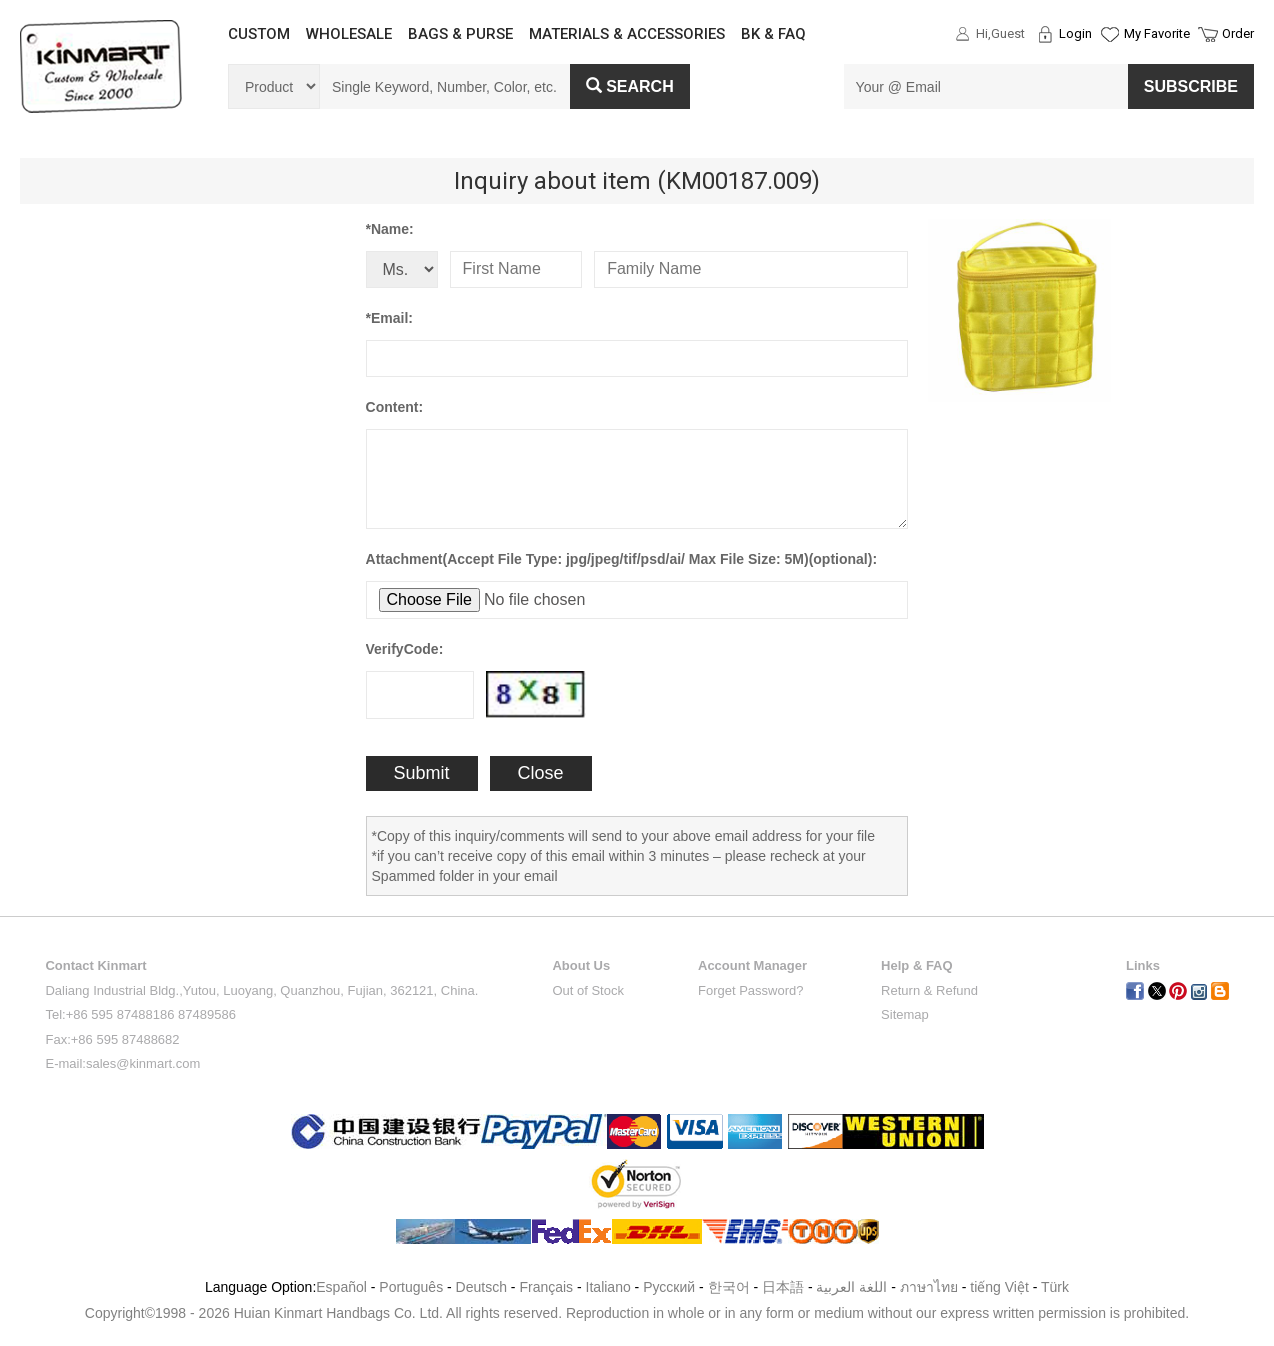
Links (1143, 965)
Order (1238, 33)
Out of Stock (588, 990)
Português (411, 1287)
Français (546, 1287)
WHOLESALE (349, 34)
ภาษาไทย (929, 1287)
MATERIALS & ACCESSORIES (627, 34)
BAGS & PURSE (460, 34)
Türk (1055, 1287)
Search (630, 86)
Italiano (608, 1287)
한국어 (729, 1287)
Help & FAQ (917, 965)
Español (341, 1287)
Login (1075, 33)
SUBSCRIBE (1191, 86)
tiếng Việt (999, 1287)
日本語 (783, 1287)
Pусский (669, 1287)
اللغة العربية (853, 1287)
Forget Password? (751, 990)
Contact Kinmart (95, 965)
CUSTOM (259, 34)
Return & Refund (929, 990)
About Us (581, 965)
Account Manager (752, 965)
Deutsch (481, 1287)
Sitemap (905, 1014)
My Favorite (1157, 33)
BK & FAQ (773, 34)
